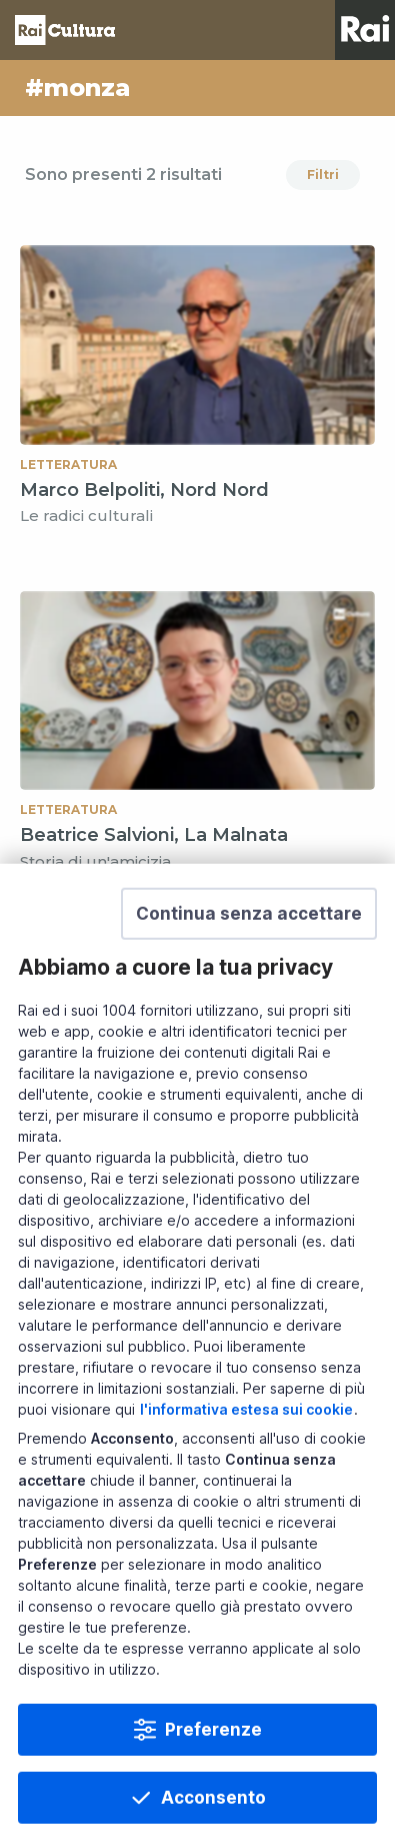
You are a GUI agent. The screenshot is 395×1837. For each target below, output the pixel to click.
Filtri (323, 174)
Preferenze (213, 1803)
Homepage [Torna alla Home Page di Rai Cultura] (65, 30)
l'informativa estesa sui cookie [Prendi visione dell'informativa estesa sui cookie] (246, 1482)
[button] (249, 987)
